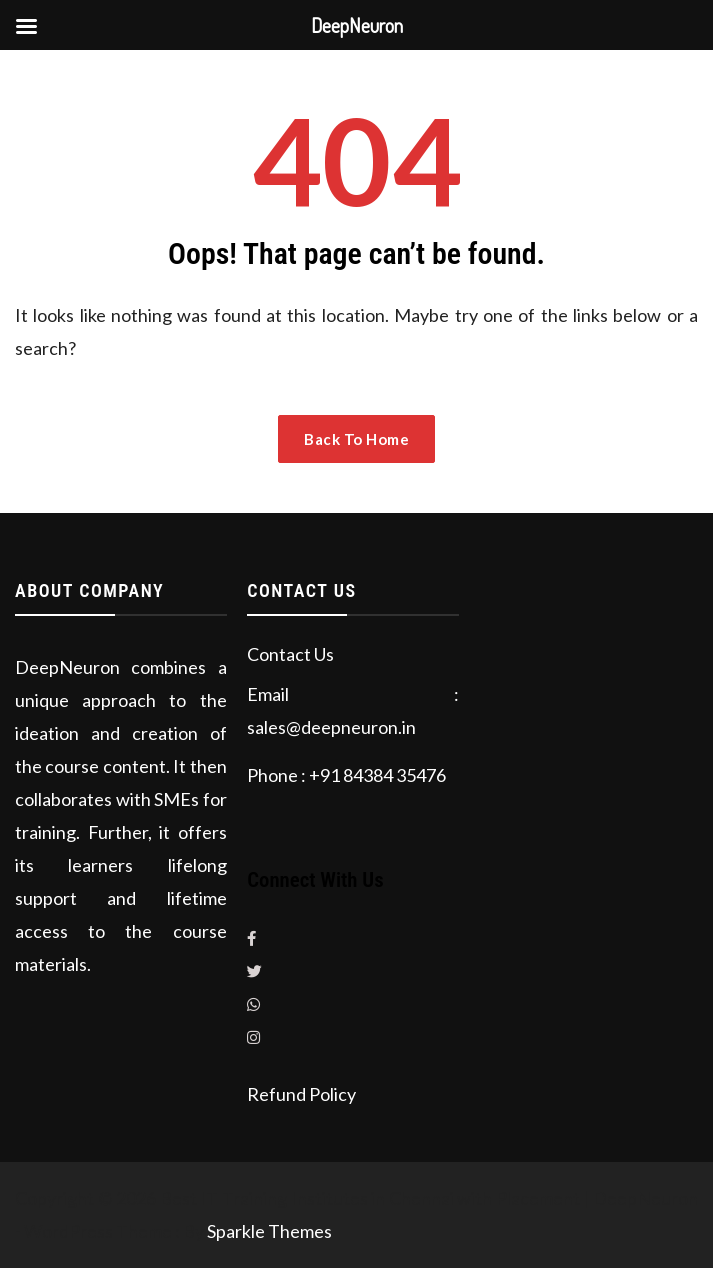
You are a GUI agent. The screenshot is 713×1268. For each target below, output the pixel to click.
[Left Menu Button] (26, 26)
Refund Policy (301, 1094)
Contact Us (290, 654)
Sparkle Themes (269, 1231)
